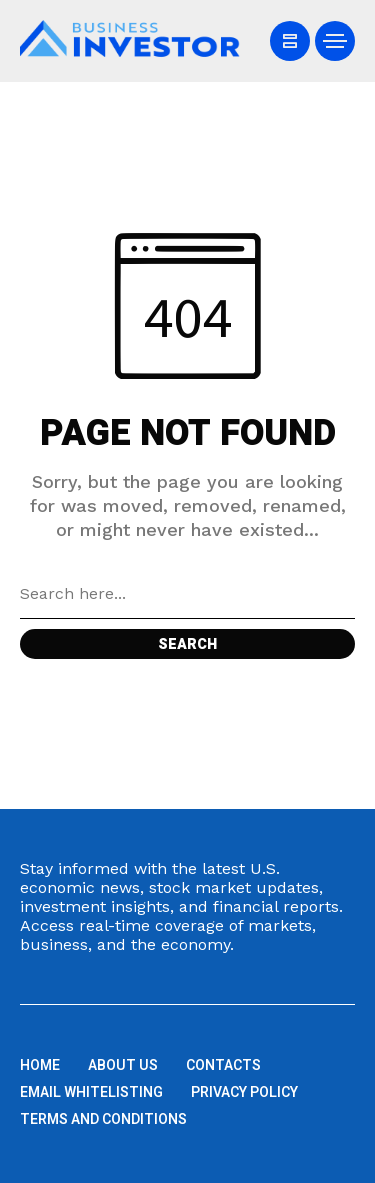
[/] (290, 41)
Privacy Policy (244, 1092)
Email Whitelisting (91, 1092)
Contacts (223, 1065)
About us (123, 1065)
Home (40, 1065)
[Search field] (187, 594)
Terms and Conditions (103, 1119)
